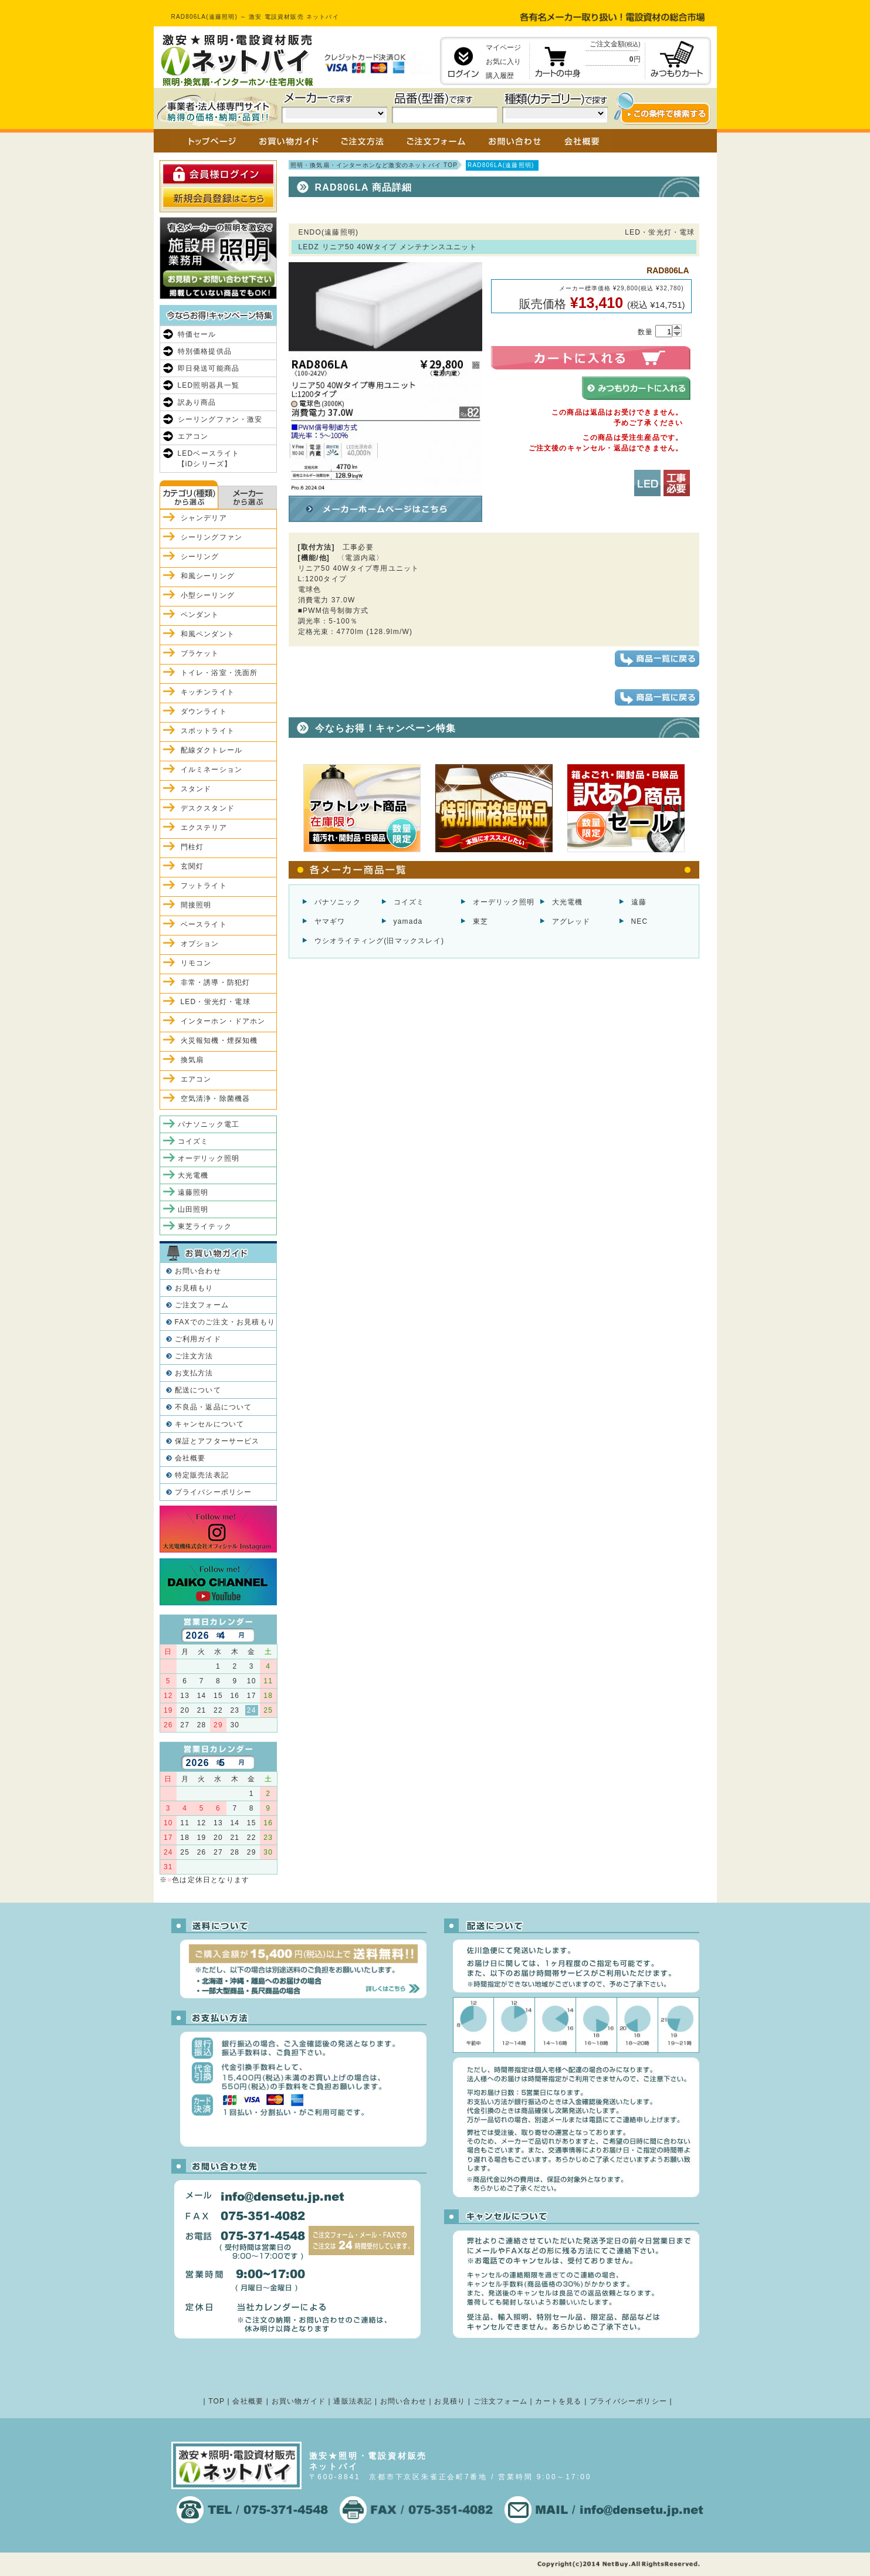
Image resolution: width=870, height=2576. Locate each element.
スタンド (196, 789)
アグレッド (571, 921)
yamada (408, 921)
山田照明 (193, 1209)
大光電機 (567, 902)
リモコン (196, 963)
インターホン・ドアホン (223, 1021)
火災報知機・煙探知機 (219, 1040)
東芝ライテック (205, 1226)
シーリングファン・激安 (220, 419)
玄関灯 (192, 866)
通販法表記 (352, 2401)
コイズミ (409, 902)
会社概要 (190, 1458)
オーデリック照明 (504, 902)
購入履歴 (500, 76)
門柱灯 (192, 847)
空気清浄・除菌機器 (215, 1098)
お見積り (449, 2401)
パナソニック (337, 902)
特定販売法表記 (202, 1475)
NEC (639, 921)
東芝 (480, 921)
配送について (198, 1390)
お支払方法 (194, 1373)
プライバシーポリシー (213, 1492)
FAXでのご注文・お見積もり (225, 1322)
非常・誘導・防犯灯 (215, 982)
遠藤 (638, 902)
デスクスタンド (208, 808)
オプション (200, 944)
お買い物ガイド (299, 2401)
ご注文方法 (194, 1356)
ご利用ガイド (198, 1339)
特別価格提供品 (205, 351)
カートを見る (558, 2401)
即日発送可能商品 (209, 368)
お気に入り (503, 61)
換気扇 (192, 1060)
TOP (216, 2401)
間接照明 (196, 905)
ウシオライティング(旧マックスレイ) (379, 941)
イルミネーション (212, 769)
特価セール (197, 334)
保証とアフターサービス (217, 1441)
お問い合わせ (198, 1271)
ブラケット (200, 653)
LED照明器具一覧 (209, 385)
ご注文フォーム (202, 1305)
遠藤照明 (193, 1192)
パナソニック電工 (209, 1124)
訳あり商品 (197, 402)
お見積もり (194, 1288)
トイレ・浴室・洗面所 (219, 673)
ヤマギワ (330, 921)
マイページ (503, 47)
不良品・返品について (213, 1407)
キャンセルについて (210, 1424)
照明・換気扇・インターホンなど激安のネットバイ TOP (374, 165)
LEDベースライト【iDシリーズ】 (209, 458)
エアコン (193, 436)
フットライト (204, 886)
